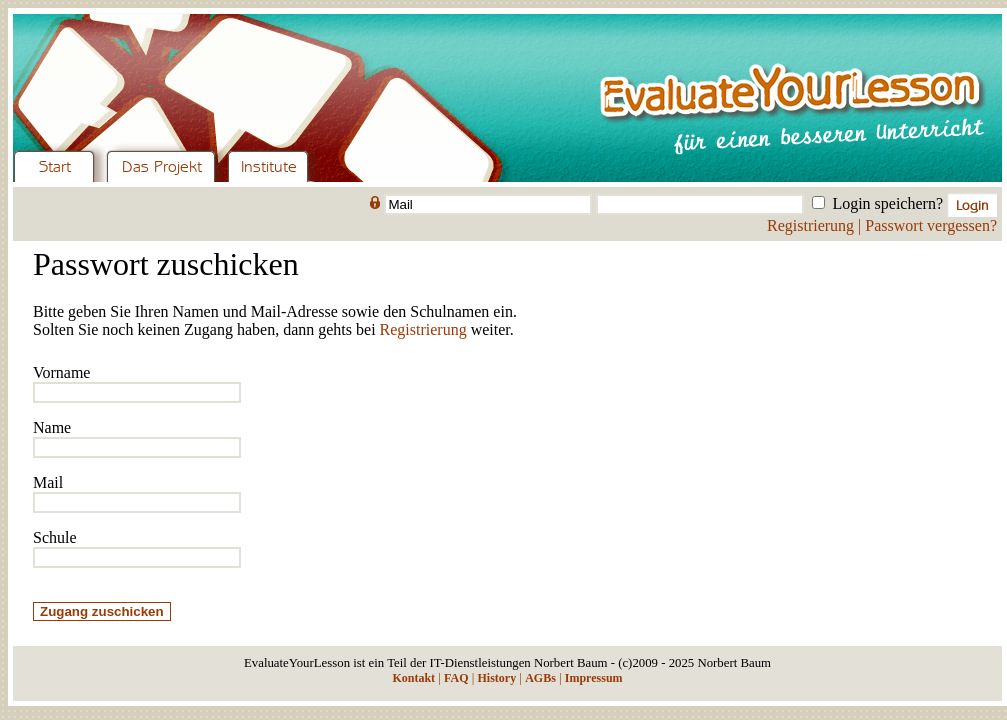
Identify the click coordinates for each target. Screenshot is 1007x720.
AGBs (540, 678)
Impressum (594, 678)
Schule (55, 537)
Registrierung (810, 225)
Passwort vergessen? (931, 225)
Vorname (61, 372)
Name (52, 427)
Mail (48, 482)
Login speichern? (887, 203)
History (496, 678)
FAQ (456, 678)
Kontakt (413, 678)
